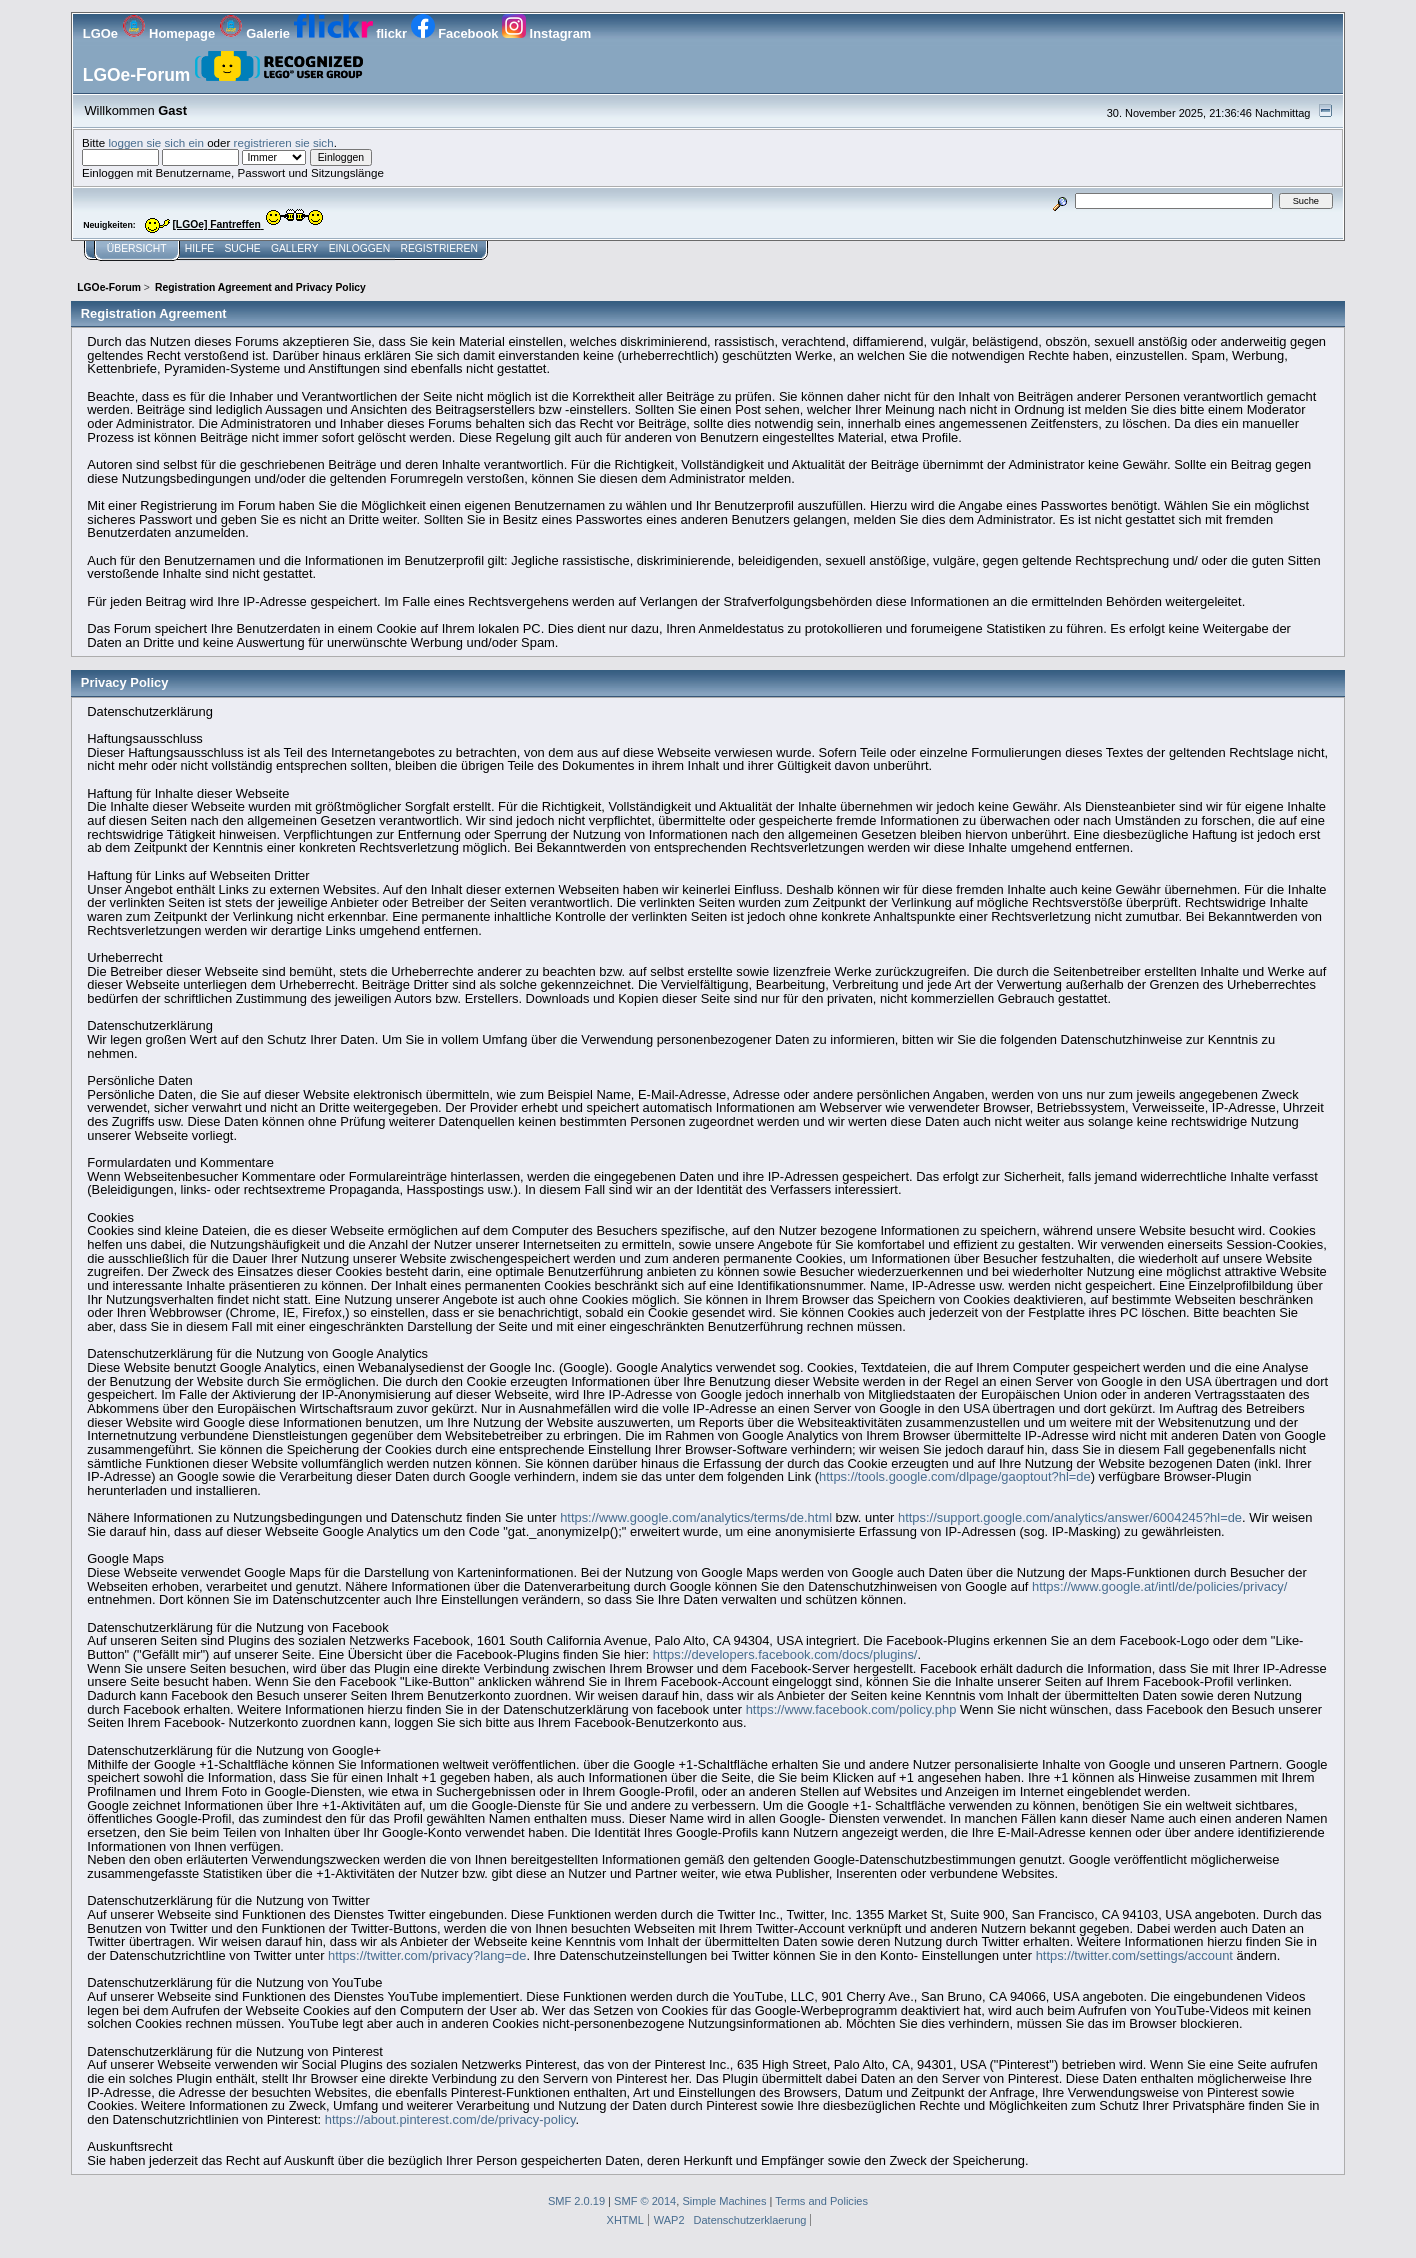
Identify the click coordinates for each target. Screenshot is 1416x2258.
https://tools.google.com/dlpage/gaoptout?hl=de (955, 1476)
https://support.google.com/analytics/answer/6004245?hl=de (1070, 1517)
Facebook (456, 33)
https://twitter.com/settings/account (1134, 1955)
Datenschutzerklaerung (750, 2220)
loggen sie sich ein (156, 142)
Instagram (546, 33)
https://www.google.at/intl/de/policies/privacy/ (1159, 1586)
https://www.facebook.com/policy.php (851, 1709)
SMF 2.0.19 (576, 2201)
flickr (352, 33)
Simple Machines (724, 2201)
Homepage (170, 33)
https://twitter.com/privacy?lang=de (427, 1955)
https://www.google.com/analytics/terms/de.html (696, 1517)
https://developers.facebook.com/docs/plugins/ (785, 1654)
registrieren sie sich (284, 142)
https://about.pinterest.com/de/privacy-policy (450, 2119)
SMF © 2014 (645, 2201)
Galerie (256, 33)
